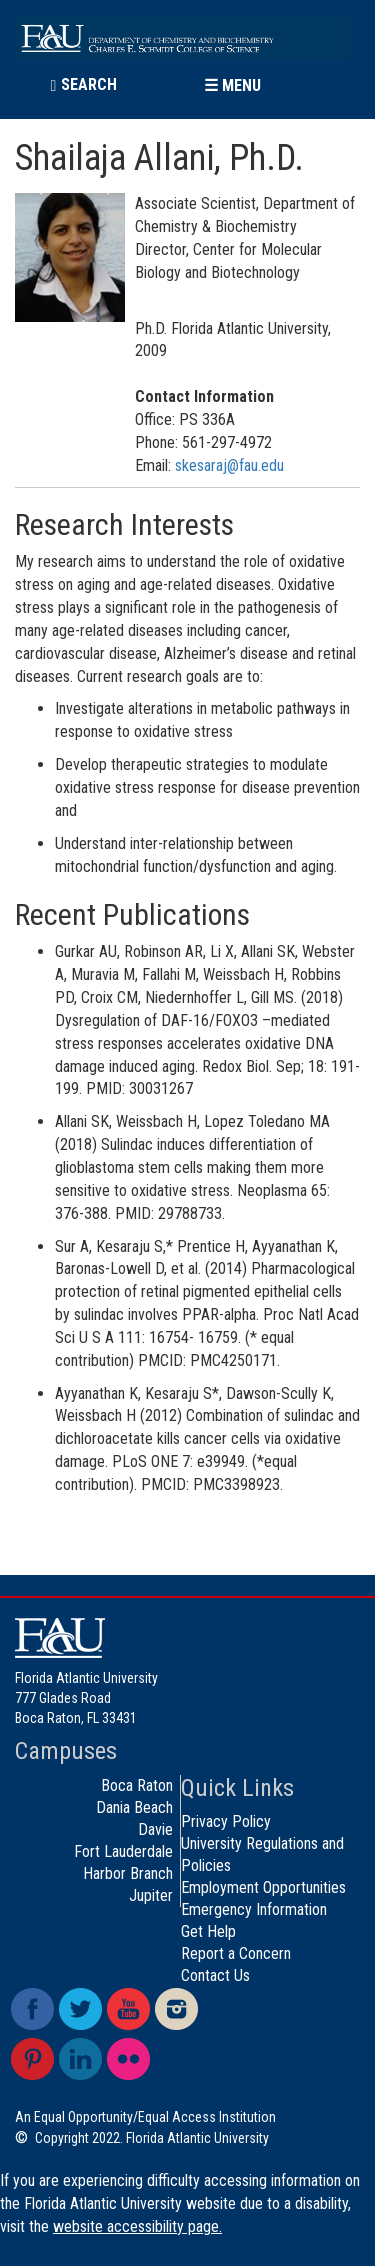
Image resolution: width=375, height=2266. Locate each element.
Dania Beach (134, 1807)
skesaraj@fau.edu (229, 465)
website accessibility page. (137, 2226)
